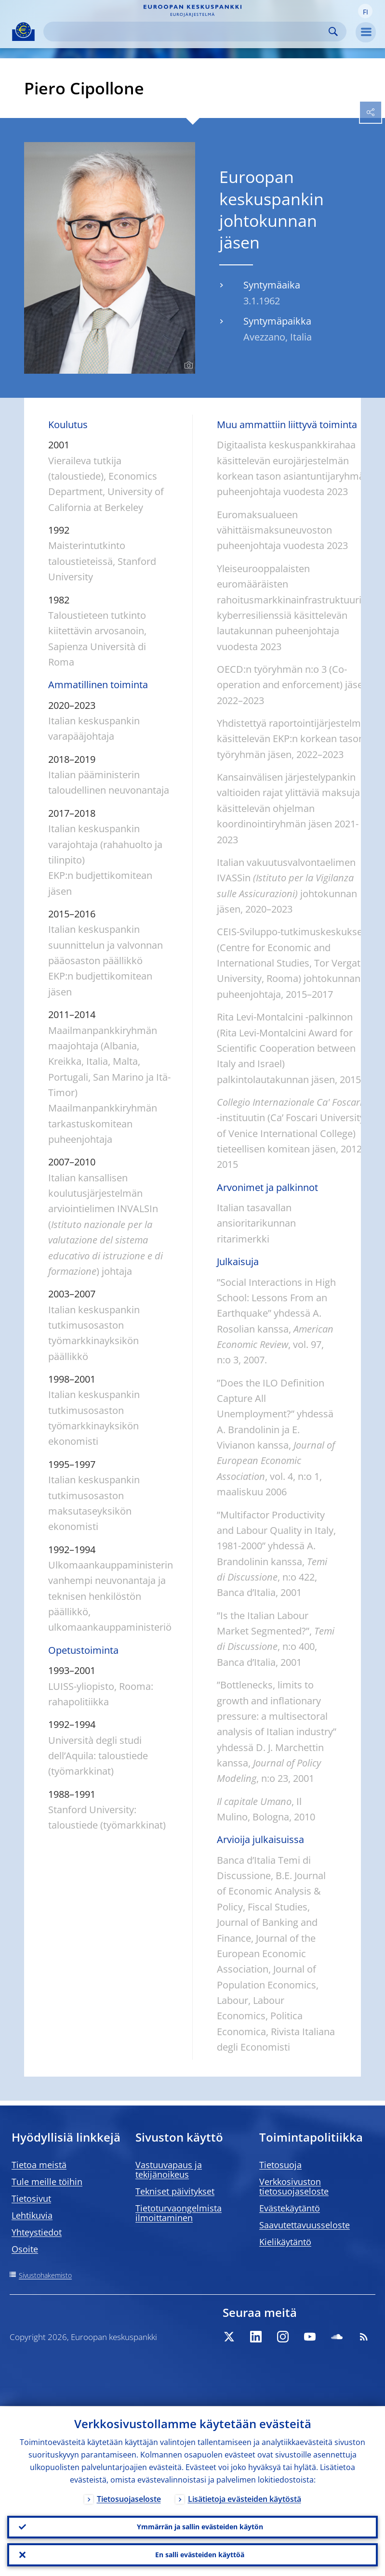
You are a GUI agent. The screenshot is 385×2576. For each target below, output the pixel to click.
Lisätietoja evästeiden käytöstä (244, 2498)
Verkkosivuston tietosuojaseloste (294, 2186)
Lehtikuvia (32, 2215)
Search (333, 31)
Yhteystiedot (37, 2232)
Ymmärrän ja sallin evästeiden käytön (200, 2526)
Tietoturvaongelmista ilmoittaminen (178, 2212)
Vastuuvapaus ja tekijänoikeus (168, 2169)
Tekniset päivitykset (174, 2191)
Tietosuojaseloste (129, 2498)
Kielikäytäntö (285, 2242)
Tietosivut (31, 2198)
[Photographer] (187, 365)
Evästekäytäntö (289, 2208)
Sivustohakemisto (45, 2275)
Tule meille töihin (47, 2181)
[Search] (187, 31)
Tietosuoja (280, 2165)
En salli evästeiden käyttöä (199, 2554)
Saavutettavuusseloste (304, 2225)
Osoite (25, 2249)
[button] (365, 11)
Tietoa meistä (39, 2165)
